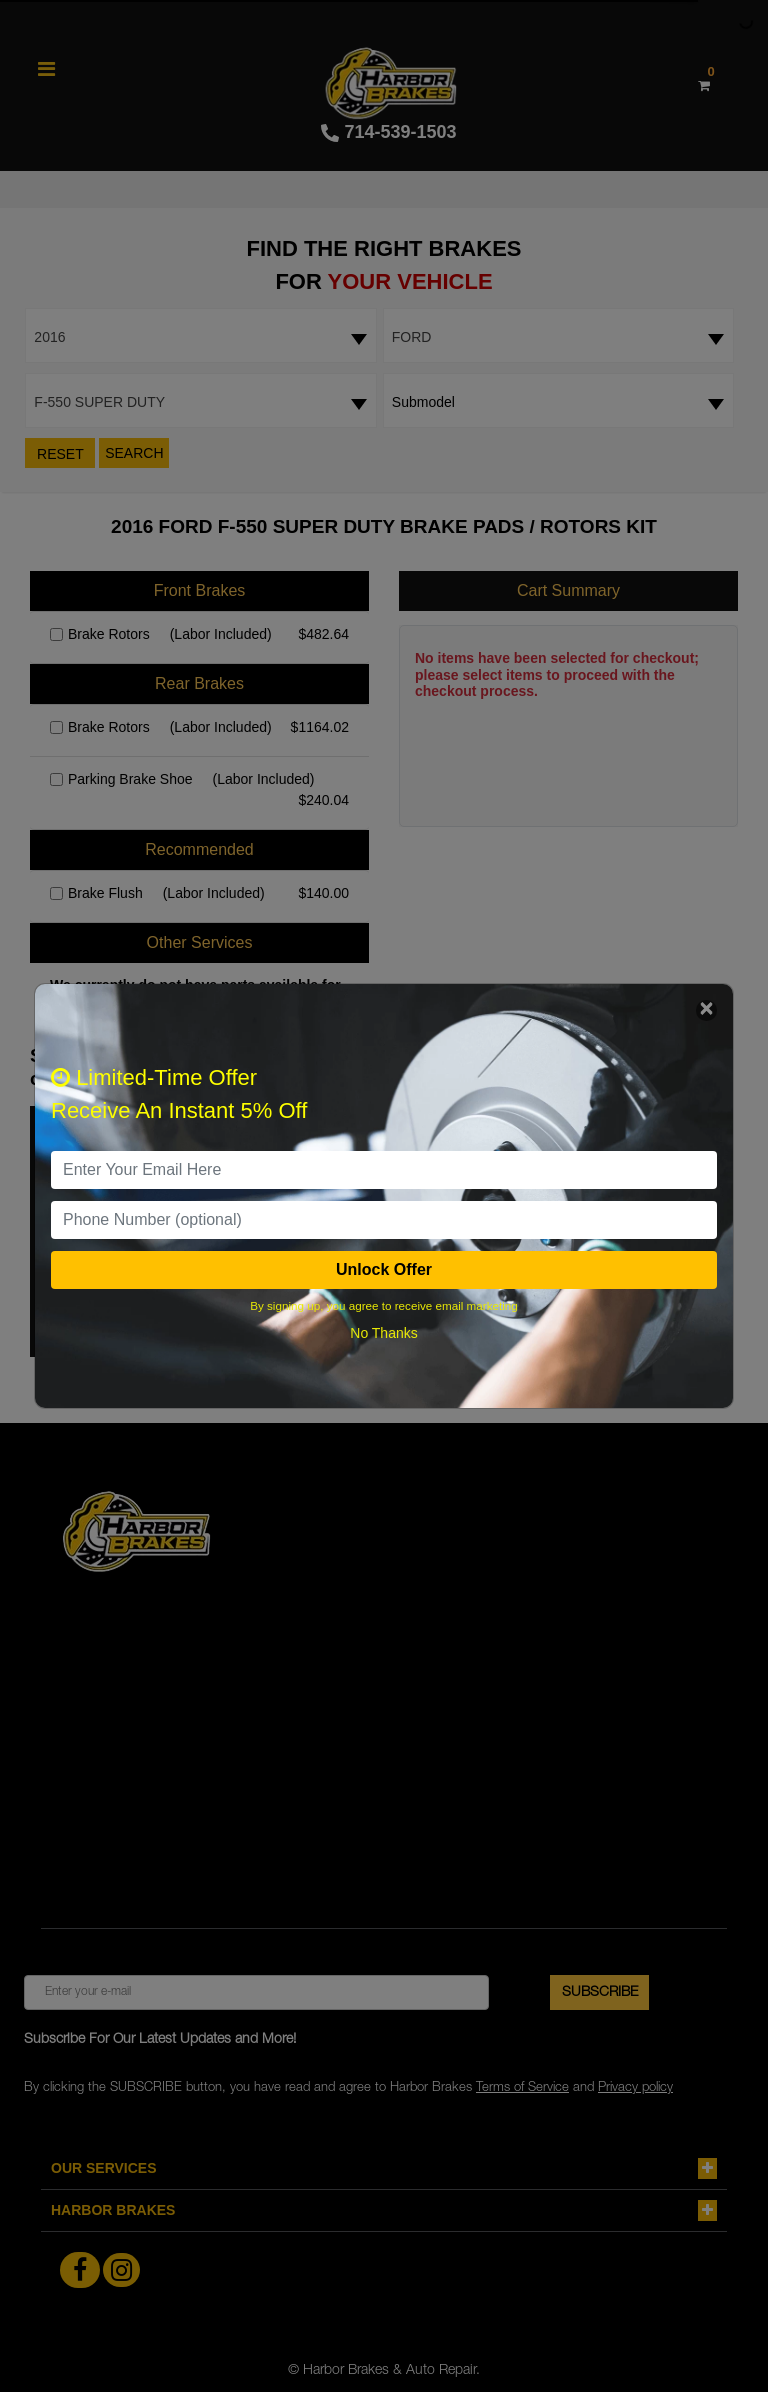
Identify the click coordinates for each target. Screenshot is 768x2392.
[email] (384, 1170)
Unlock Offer (384, 1269)
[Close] (706, 1010)
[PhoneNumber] (384, 1220)
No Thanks (383, 1333)
